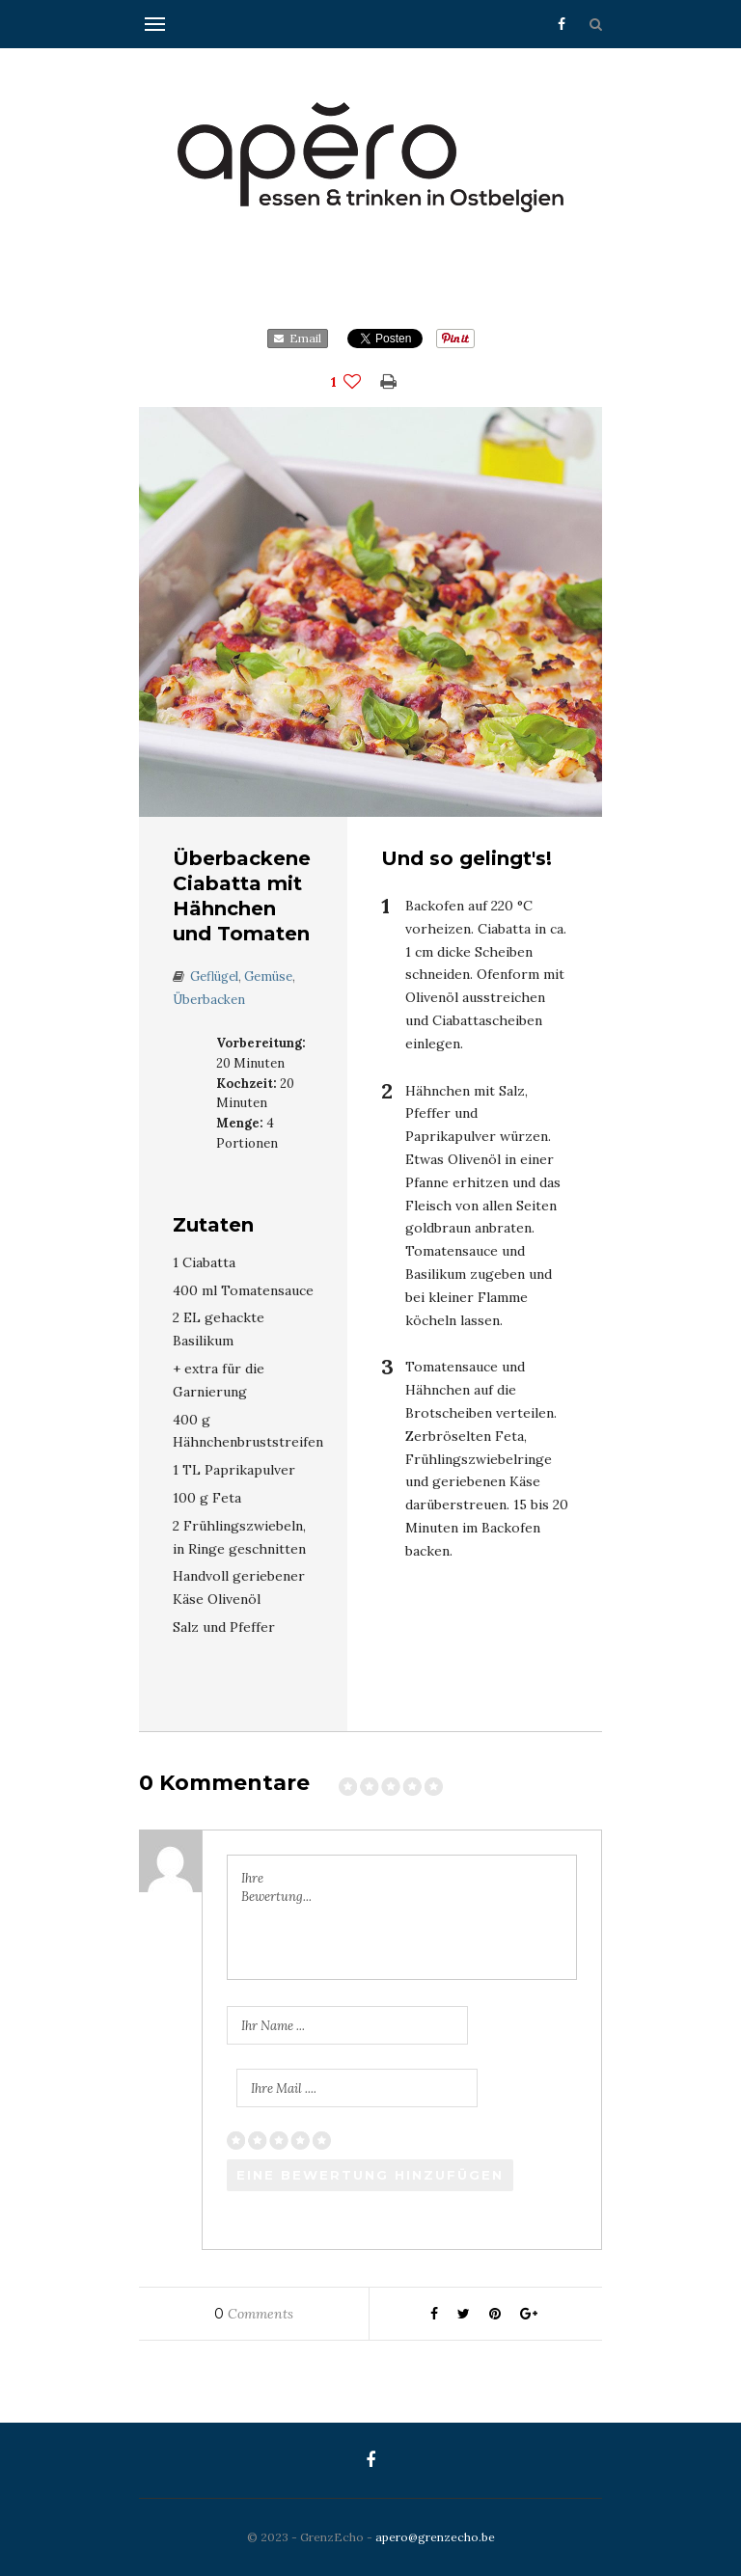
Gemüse (268, 976)
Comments (253, 2313)
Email (297, 338)
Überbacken (209, 999)
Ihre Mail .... (283, 2088)
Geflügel (214, 976)
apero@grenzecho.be (435, 2537)
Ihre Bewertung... (276, 1888)
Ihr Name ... (273, 2026)
